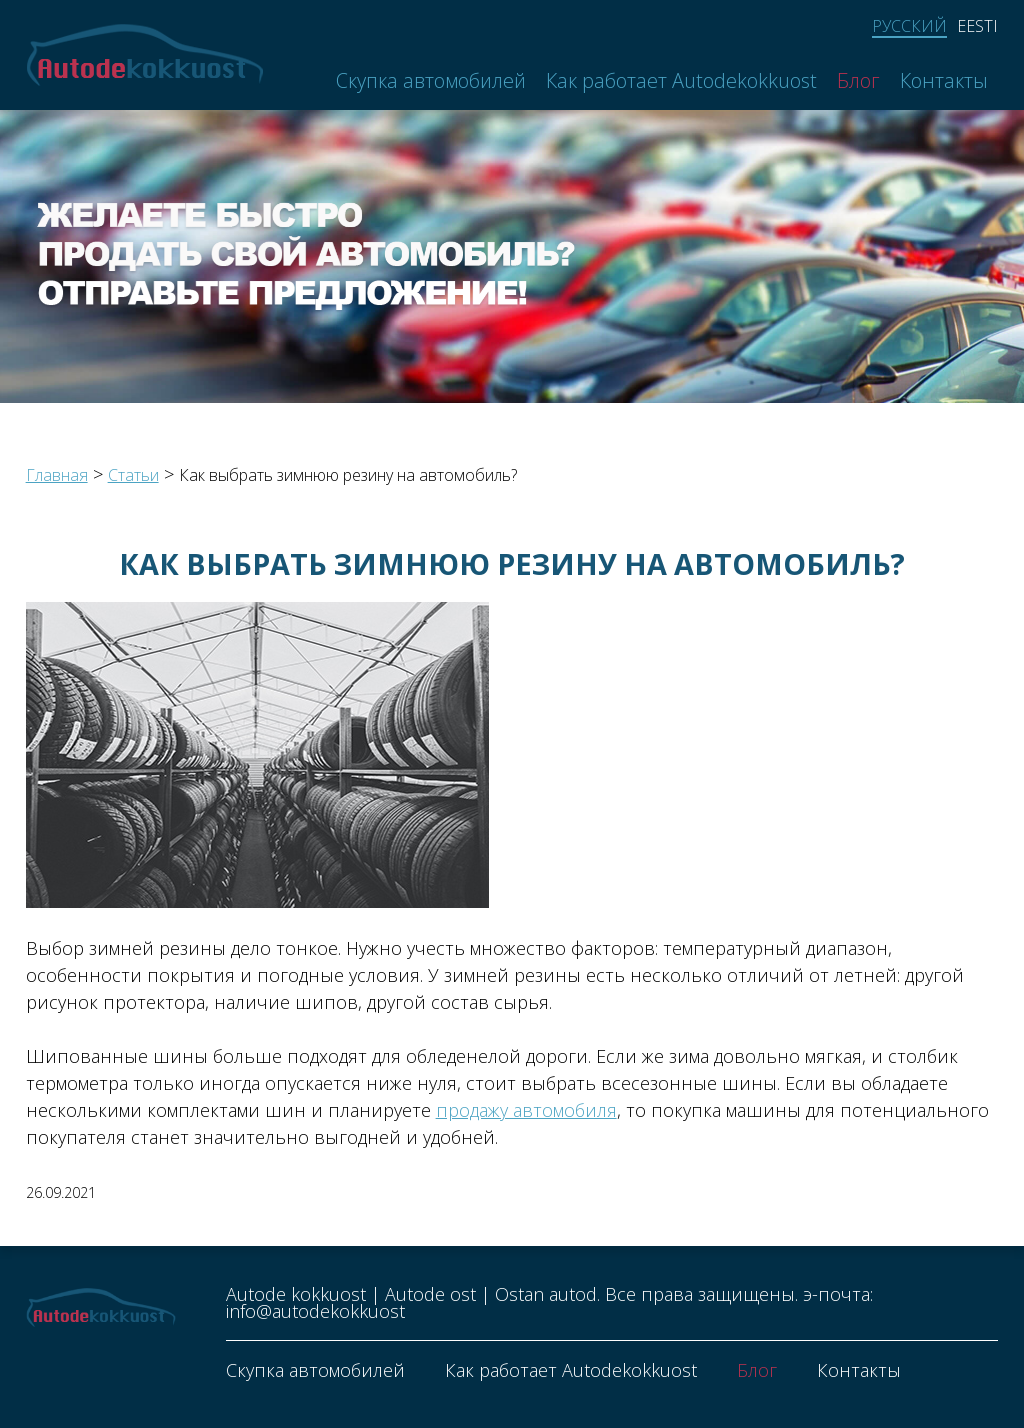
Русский (909, 26)
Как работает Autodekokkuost (681, 81)
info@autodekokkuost (315, 1311)
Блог (858, 81)
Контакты (944, 81)
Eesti (977, 26)
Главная (57, 475)
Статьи (133, 475)
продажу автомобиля (526, 1110)
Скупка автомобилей (431, 81)
